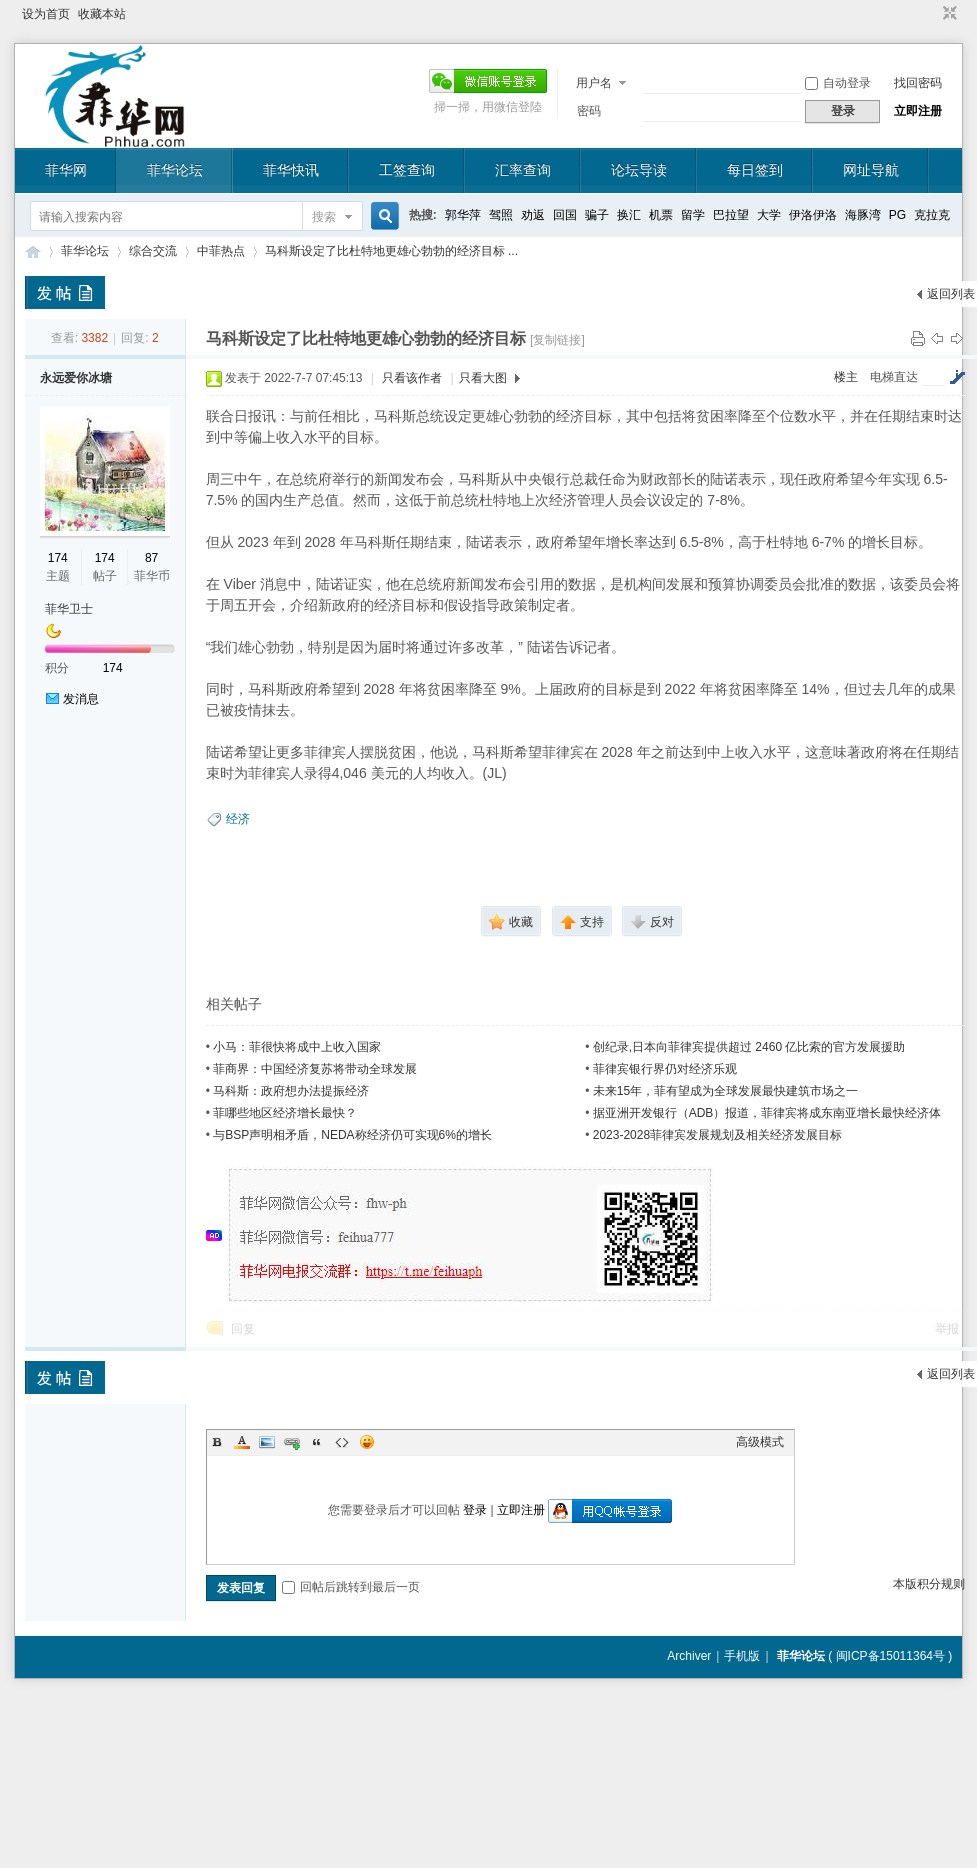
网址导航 (871, 170)
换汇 (629, 215)
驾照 (501, 215)
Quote (317, 1442)
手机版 (742, 1656)
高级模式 (760, 1442)
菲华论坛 (175, 170)
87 (151, 558)
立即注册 (918, 111)
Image (267, 1442)
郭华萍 (463, 215)
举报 (947, 1329)
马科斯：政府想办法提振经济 (291, 1091)
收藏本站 (102, 14)
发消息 (81, 699)
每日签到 (755, 170)
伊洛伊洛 (813, 215)
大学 (769, 215)
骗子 (597, 215)
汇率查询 (523, 170)
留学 (693, 215)
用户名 (594, 83)
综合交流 (153, 251)
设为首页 (46, 14)
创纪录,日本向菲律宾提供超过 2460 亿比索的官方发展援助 (749, 1047)
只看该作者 (412, 378)
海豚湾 (863, 215)
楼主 (846, 377)
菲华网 (66, 170)
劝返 (533, 215)
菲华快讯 (291, 170)
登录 (475, 1510)
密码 (589, 111)
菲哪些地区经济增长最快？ (285, 1113)
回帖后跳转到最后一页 (351, 1587)
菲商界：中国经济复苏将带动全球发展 (315, 1069)
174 (58, 558)
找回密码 (918, 83)
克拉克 (932, 215)
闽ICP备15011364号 (890, 1656)
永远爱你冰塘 (76, 378)
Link (292, 1442)
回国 (565, 215)
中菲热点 (221, 251)
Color (242, 1442)
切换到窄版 (947, 14)
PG (897, 215)
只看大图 (483, 378)
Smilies (367, 1442)
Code (342, 1442)
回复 (243, 1329)
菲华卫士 (69, 609)
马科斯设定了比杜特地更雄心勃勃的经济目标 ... (391, 251)
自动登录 (838, 83)
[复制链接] (557, 340)
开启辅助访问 (931, 14)
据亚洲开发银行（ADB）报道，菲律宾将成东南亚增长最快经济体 (767, 1113)
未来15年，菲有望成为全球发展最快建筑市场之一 (725, 1091)
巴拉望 (731, 215)
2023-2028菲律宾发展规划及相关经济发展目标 (717, 1135)
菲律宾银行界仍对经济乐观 (665, 1069)
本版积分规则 (929, 1584)
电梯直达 (894, 377)
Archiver (689, 1656)
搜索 (324, 217)
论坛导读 (639, 170)
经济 (238, 819)
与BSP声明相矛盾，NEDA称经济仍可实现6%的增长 (352, 1135)
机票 (661, 215)
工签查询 (407, 170)
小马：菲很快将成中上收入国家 (297, 1047)
